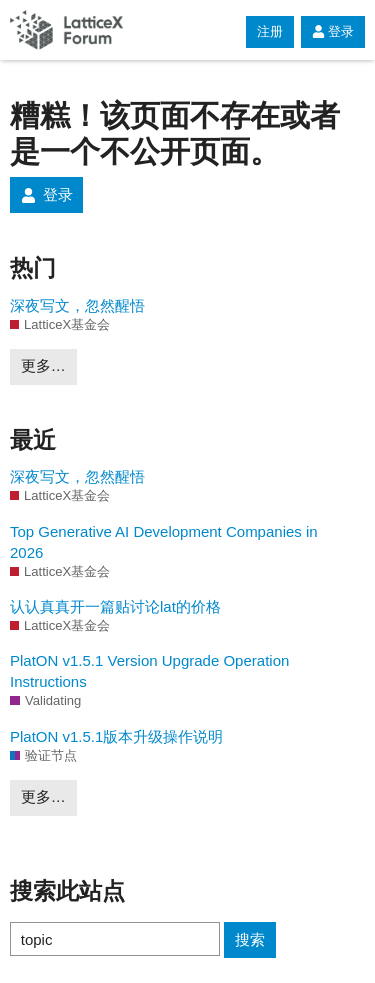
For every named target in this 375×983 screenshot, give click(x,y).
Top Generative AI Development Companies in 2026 (164, 542)
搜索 (250, 939)
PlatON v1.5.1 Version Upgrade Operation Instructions (149, 671)
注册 (270, 31)
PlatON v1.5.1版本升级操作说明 (116, 736)
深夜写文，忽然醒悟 (77, 305)
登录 (333, 31)
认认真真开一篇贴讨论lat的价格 (115, 606)
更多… (43, 365)
